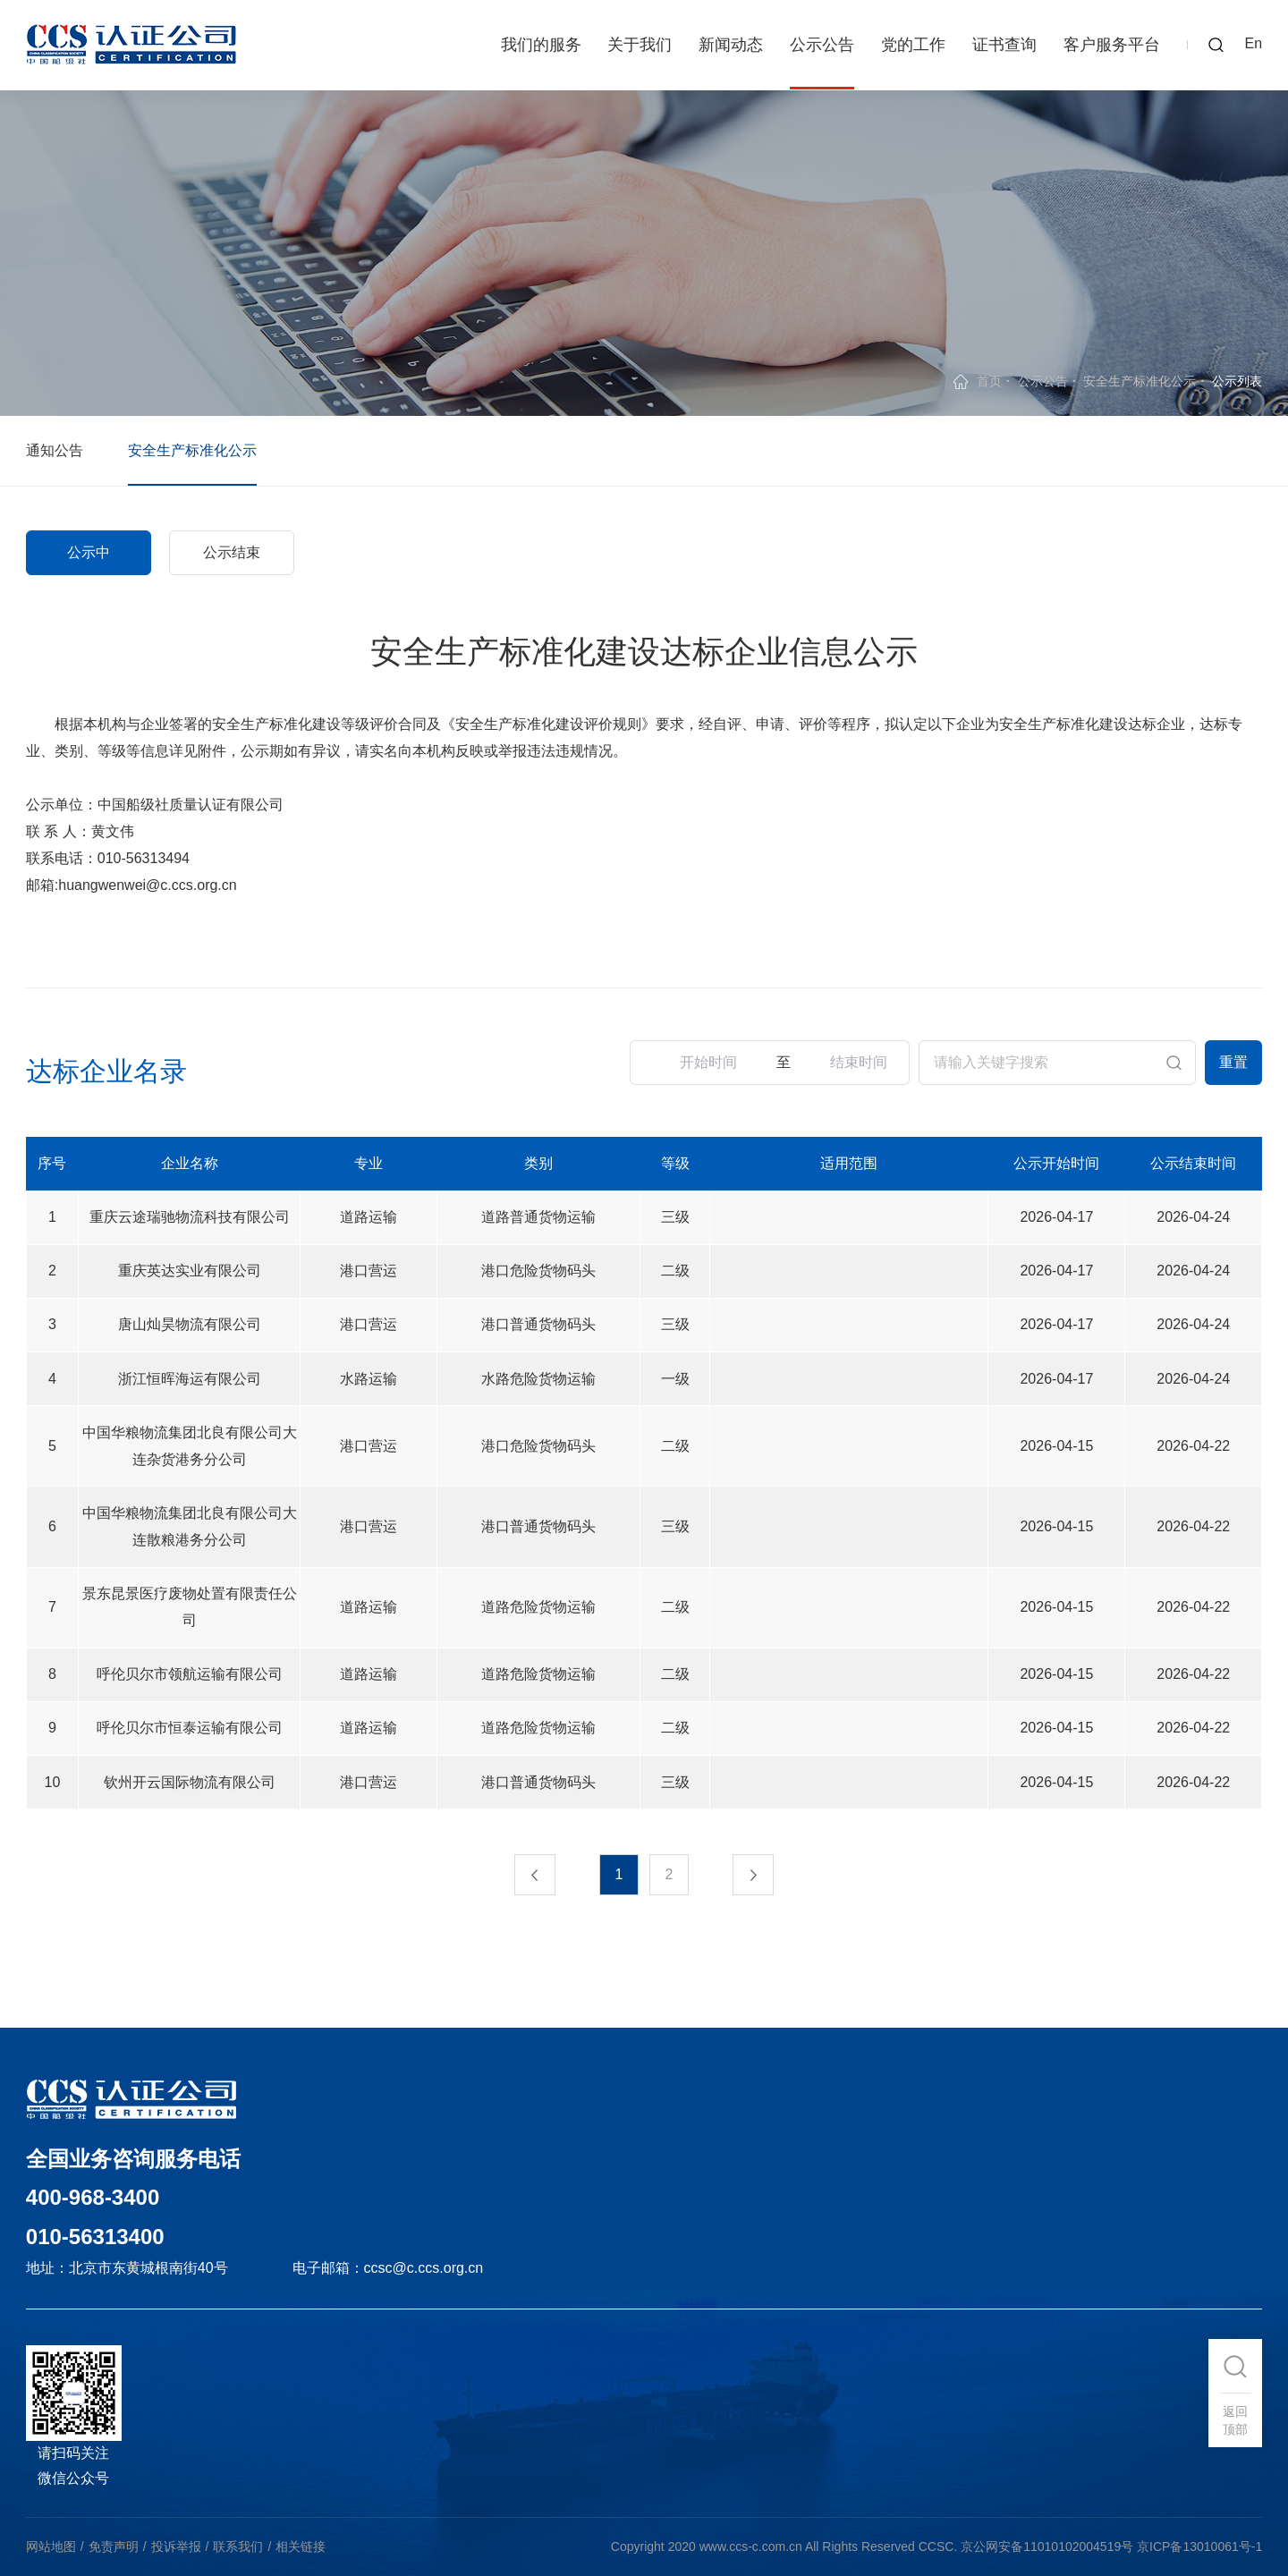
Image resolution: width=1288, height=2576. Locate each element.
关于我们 (639, 45)
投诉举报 (176, 2546)
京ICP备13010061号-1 (1199, 2546)
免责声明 (114, 2546)
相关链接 (300, 2546)
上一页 (528, 1874)
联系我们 (238, 2546)
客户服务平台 (1111, 45)
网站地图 (51, 2546)
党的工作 (913, 45)
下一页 (759, 1874)
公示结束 (231, 552)
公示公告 (822, 45)
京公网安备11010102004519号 (1047, 2546)
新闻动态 (731, 45)
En (1254, 43)
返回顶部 (1235, 2420)
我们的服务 (541, 45)
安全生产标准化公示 (1139, 381)
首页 (989, 381)
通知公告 (54, 450)
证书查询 (1004, 45)
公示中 (88, 552)
